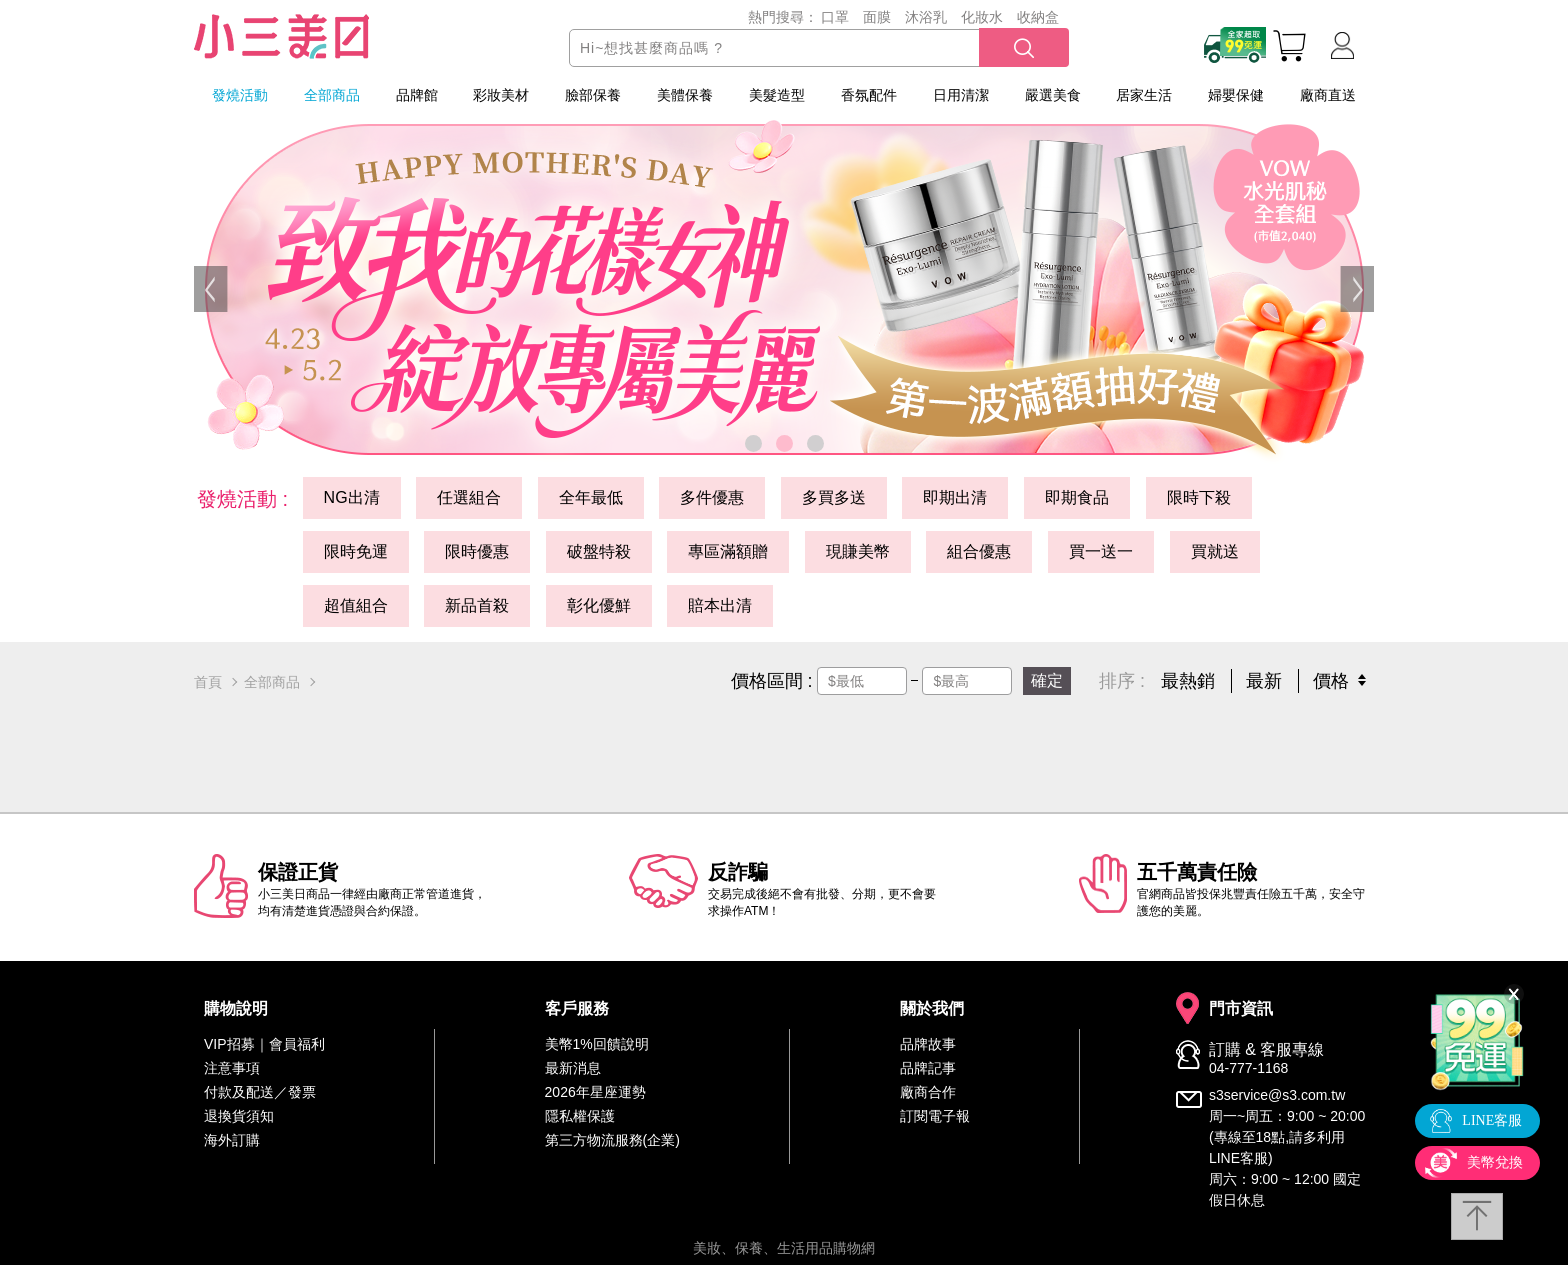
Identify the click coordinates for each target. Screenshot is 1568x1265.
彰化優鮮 (599, 605)
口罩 (835, 17)
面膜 (877, 17)
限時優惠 (477, 551)
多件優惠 (712, 497)
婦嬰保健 (1236, 95)
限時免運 (356, 551)
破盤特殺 (599, 551)
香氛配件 (869, 95)
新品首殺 (477, 605)
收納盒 (1038, 17)
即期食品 (1077, 497)
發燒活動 (240, 95)
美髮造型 (777, 95)
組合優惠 (979, 551)
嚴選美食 (1053, 95)
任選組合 (469, 497)
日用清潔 (961, 95)
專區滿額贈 (728, 551)
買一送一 (1101, 551)
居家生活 (1144, 95)
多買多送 (834, 497)
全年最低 (591, 497)
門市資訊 (1241, 1009)
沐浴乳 (926, 17)
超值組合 (356, 605)
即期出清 (955, 497)
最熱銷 (1188, 681)
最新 (1264, 681)
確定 (1047, 680)
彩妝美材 (501, 95)
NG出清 (352, 497)
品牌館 (417, 95)
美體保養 (685, 95)
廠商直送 (1328, 95)
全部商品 (332, 95)
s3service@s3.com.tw (1277, 1095)
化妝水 (982, 17)
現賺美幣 (858, 551)
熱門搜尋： (783, 17)
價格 (1331, 681)
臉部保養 (593, 95)
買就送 (1215, 551)
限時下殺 (1199, 497)
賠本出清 (720, 605)
